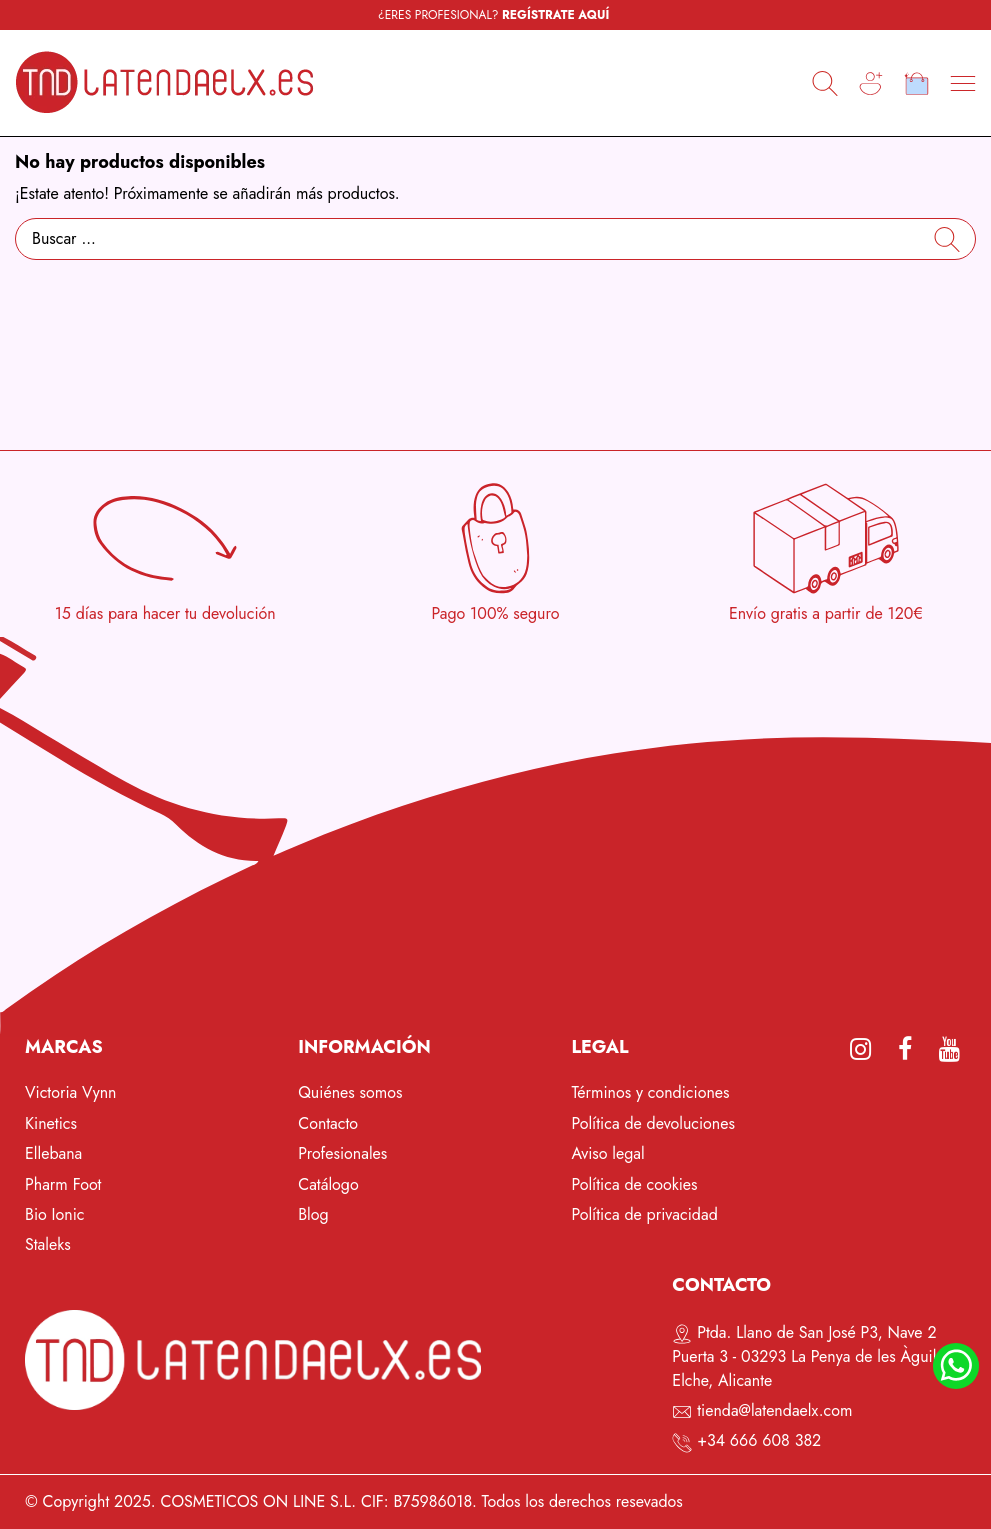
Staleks (48, 1244)
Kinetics (51, 1123)
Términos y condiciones (650, 1092)
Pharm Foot (63, 1184)
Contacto (328, 1123)
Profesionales (342, 1153)
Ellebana (53, 1153)
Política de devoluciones (653, 1123)
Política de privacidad (644, 1214)
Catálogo (328, 1184)
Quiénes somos (350, 1092)
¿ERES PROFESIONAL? (493, 15)
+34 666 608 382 (759, 1440)
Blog (313, 1214)
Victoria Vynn (71, 1092)
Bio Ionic (55, 1214)
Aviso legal (607, 1153)
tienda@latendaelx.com (774, 1410)
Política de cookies (634, 1184)
